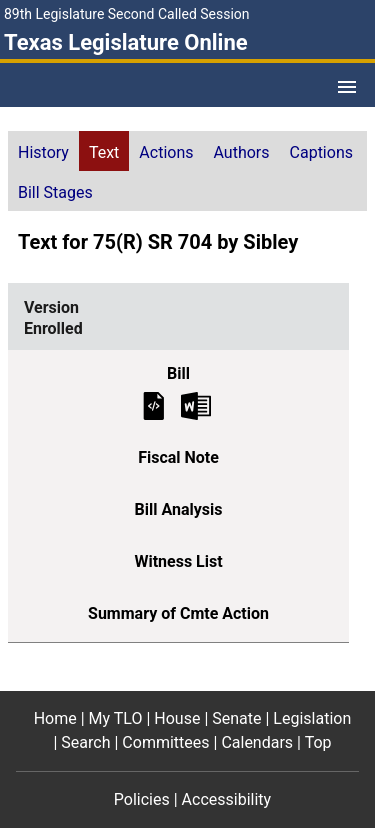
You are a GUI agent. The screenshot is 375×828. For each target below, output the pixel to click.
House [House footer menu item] (177, 718)
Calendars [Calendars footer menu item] (257, 742)
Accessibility (227, 799)
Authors (242, 152)
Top (318, 742)
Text (104, 152)
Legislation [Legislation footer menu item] (312, 718)
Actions (166, 152)
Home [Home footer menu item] (55, 718)
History (43, 152)
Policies (142, 799)
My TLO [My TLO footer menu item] (116, 718)
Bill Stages (55, 192)
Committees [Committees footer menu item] (165, 742)
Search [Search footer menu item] (85, 742)
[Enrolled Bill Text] (154, 404)
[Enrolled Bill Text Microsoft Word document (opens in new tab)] (196, 404)
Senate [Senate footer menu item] (236, 718)
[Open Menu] (347, 87)
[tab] (43, 151)
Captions (321, 152)
